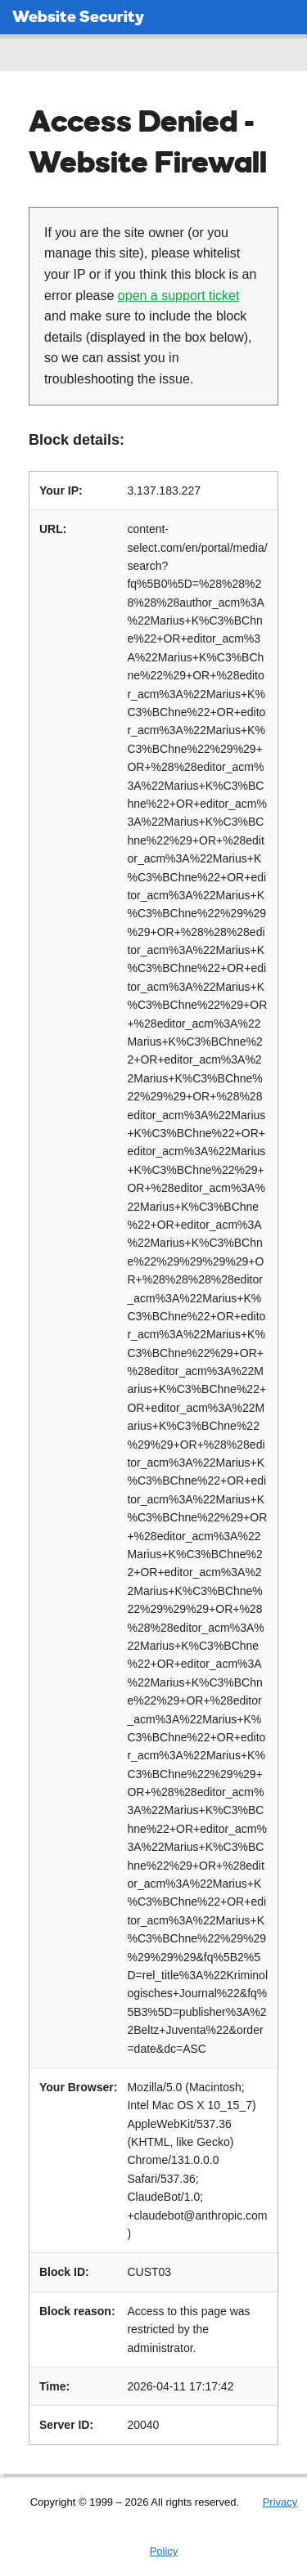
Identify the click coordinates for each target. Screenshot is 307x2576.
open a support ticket (179, 295)
